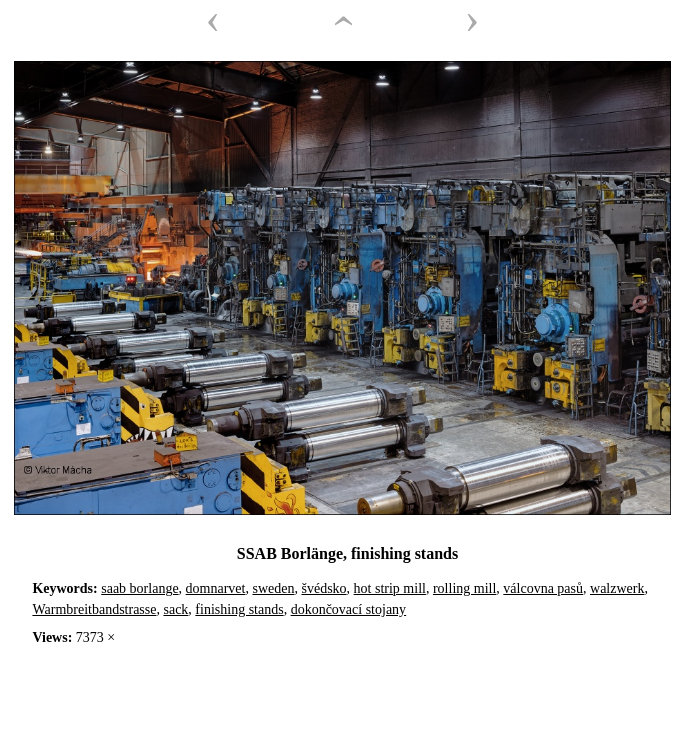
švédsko (323, 588)
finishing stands (239, 609)
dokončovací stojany (348, 609)
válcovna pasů (543, 588)
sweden (273, 588)
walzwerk (617, 588)
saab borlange (139, 588)
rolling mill (464, 588)
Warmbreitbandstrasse (94, 609)
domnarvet (216, 588)
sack (175, 609)
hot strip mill (390, 588)
